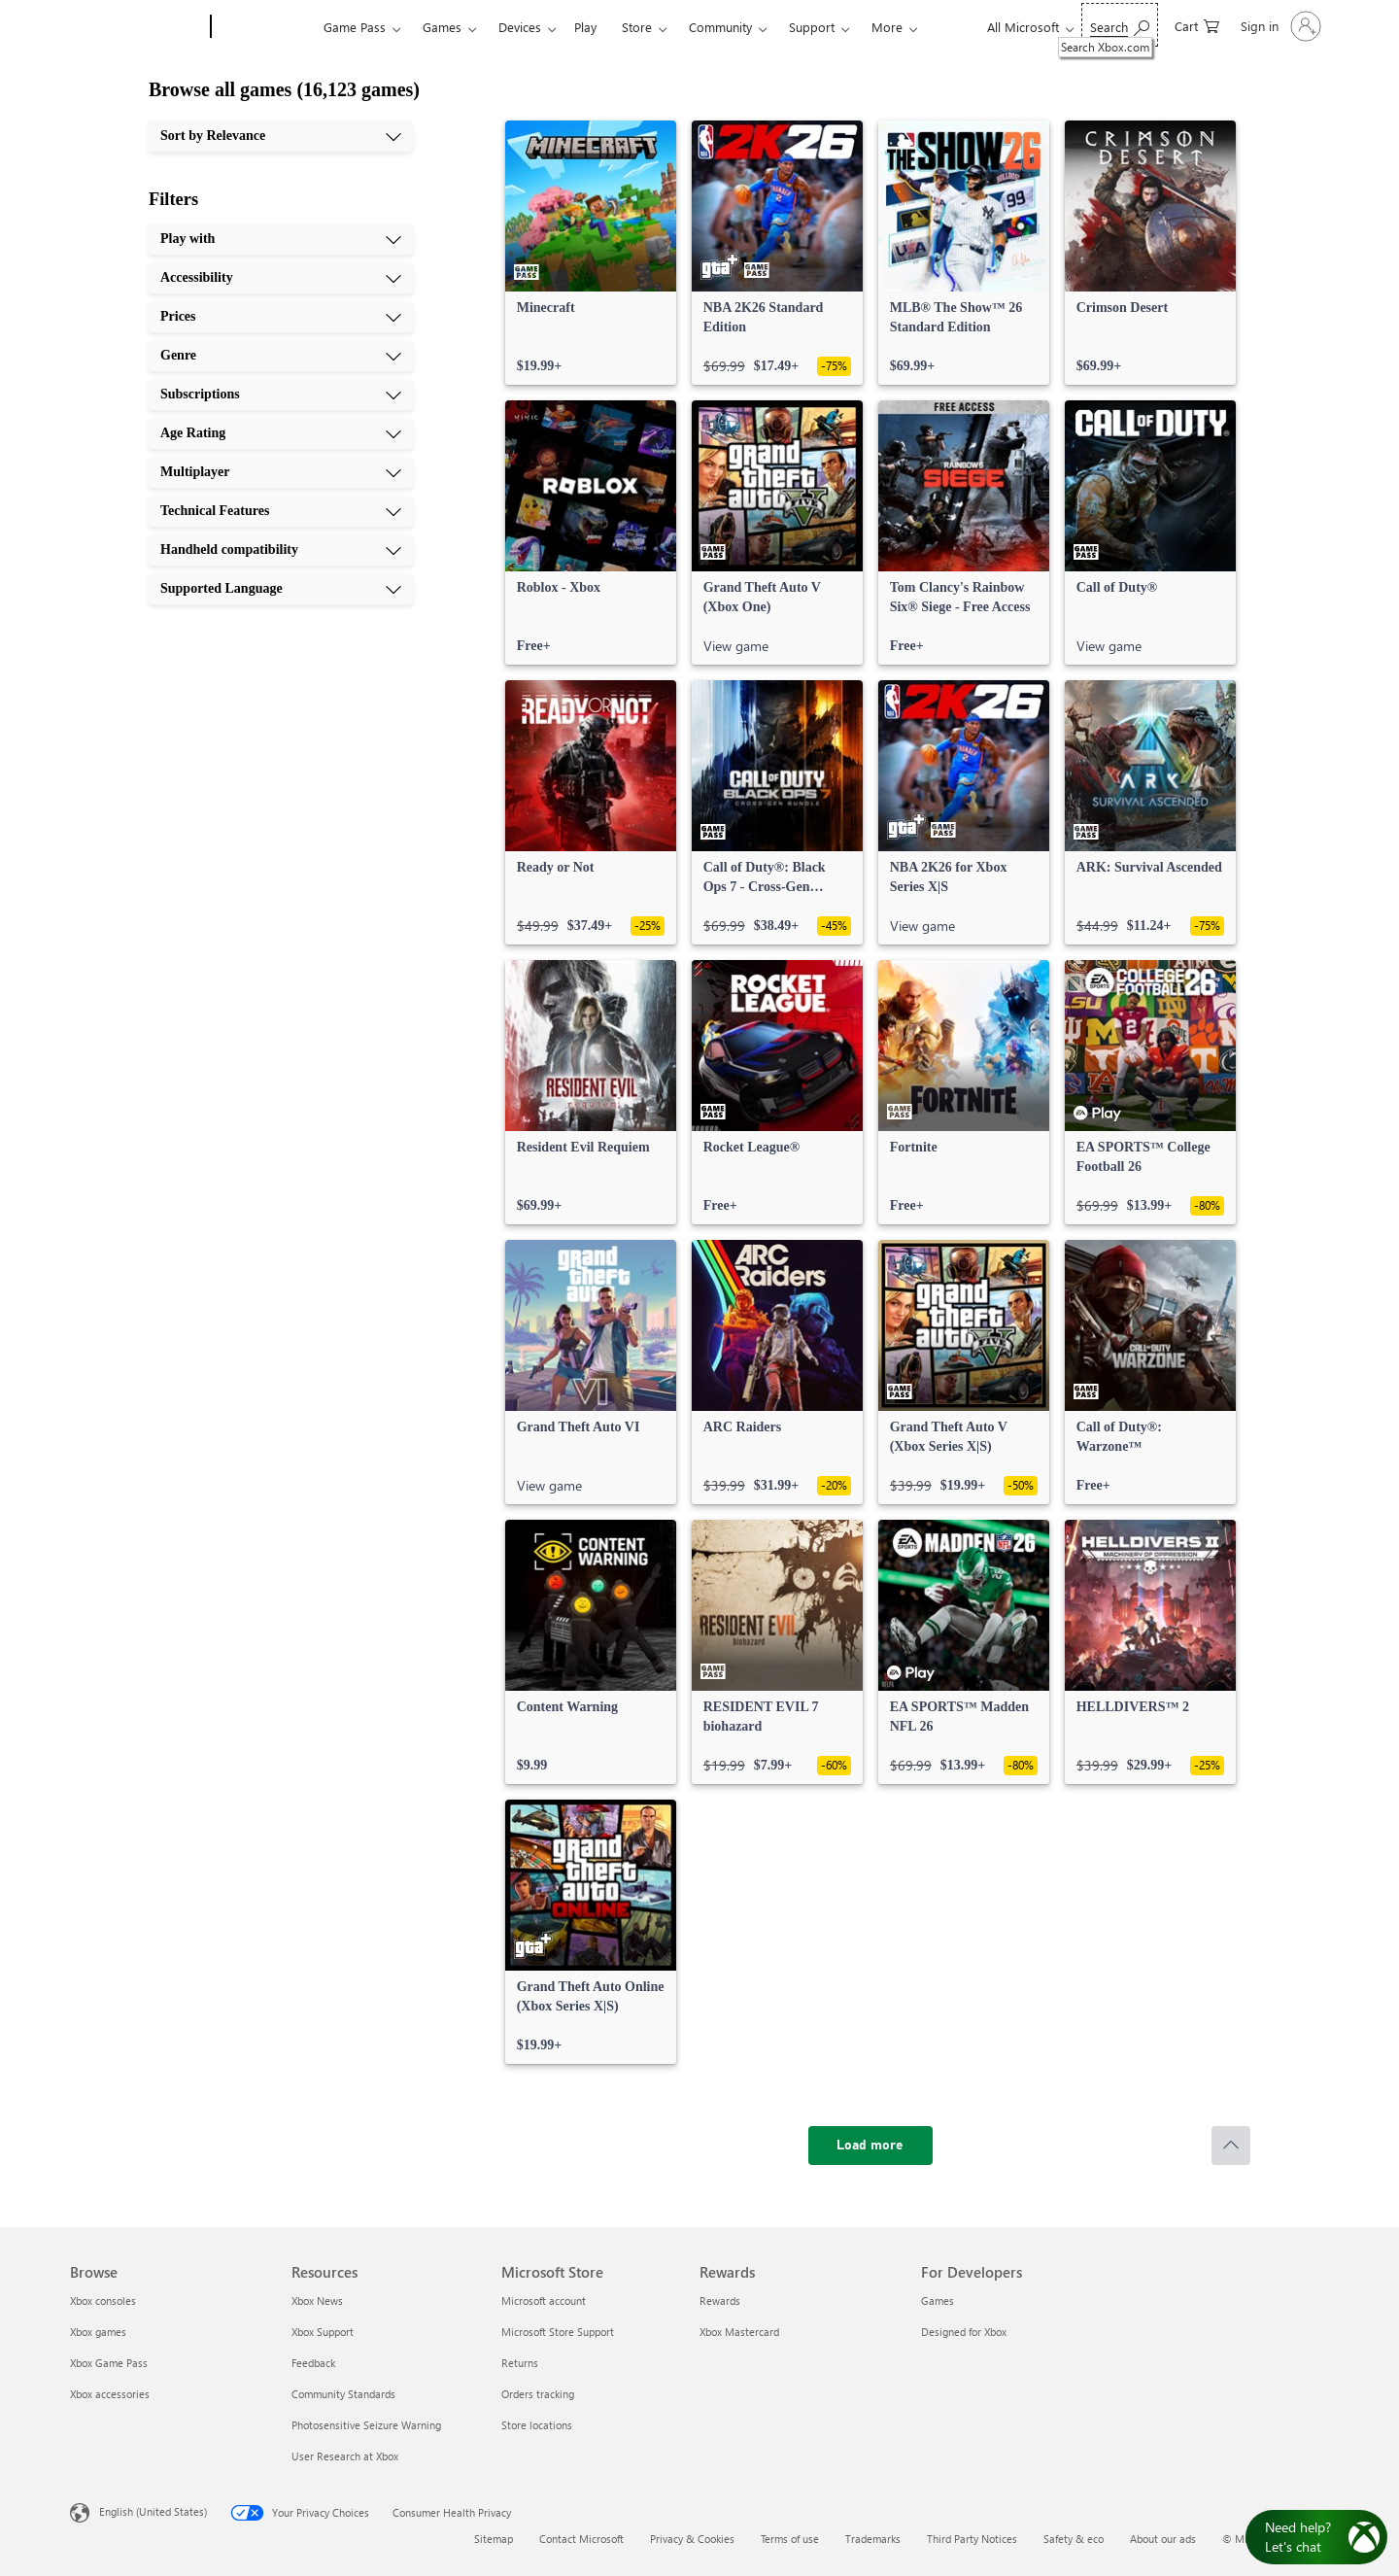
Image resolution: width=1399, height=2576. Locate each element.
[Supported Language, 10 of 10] (281, 588)
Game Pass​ (355, 26)
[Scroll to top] (1230, 2145)
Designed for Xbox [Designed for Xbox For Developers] (964, 2331)
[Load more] (870, 2145)
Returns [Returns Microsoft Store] (519, 2362)
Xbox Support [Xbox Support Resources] (322, 2331)
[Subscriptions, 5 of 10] (281, 394)
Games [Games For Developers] (937, 2300)
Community (720, 26)
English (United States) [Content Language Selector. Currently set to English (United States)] (153, 2511)
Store (637, 26)
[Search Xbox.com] (1119, 25)
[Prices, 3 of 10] (281, 316)
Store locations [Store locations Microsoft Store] (536, 2425)
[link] (590, 252)
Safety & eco (1073, 2538)
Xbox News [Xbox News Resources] (317, 2300)
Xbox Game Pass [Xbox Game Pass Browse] (109, 2362)
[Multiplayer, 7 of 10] (281, 472)
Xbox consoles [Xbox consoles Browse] (103, 2300)
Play (585, 26)
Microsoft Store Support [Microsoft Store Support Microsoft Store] (557, 2331)
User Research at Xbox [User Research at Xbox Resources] (344, 2456)
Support (812, 26)
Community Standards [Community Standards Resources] (343, 2393)
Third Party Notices (972, 2538)
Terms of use (790, 2538)
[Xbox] (265, 27)
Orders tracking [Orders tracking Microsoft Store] (537, 2393)
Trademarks (873, 2538)
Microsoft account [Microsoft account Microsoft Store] (543, 2300)
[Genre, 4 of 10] (281, 355)
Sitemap (493, 2538)
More (887, 26)
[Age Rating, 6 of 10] (281, 433)
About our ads (1163, 2538)
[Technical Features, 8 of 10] (281, 511)
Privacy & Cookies (692, 2538)
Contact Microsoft (581, 2538)
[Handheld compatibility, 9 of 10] (281, 550)
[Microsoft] (136, 27)
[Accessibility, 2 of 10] (281, 277)
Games (442, 26)
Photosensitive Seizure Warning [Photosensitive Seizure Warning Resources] (366, 2425)
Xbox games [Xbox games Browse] (98, 2331)
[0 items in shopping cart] (1197, 25)
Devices (519, 26)
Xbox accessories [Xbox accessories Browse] (110, 2393)
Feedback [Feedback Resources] (313, 2362)
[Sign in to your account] (1279, 26)
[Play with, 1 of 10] (281, 239)
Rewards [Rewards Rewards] (720, 2300)
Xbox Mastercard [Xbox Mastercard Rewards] (739, 2331)
